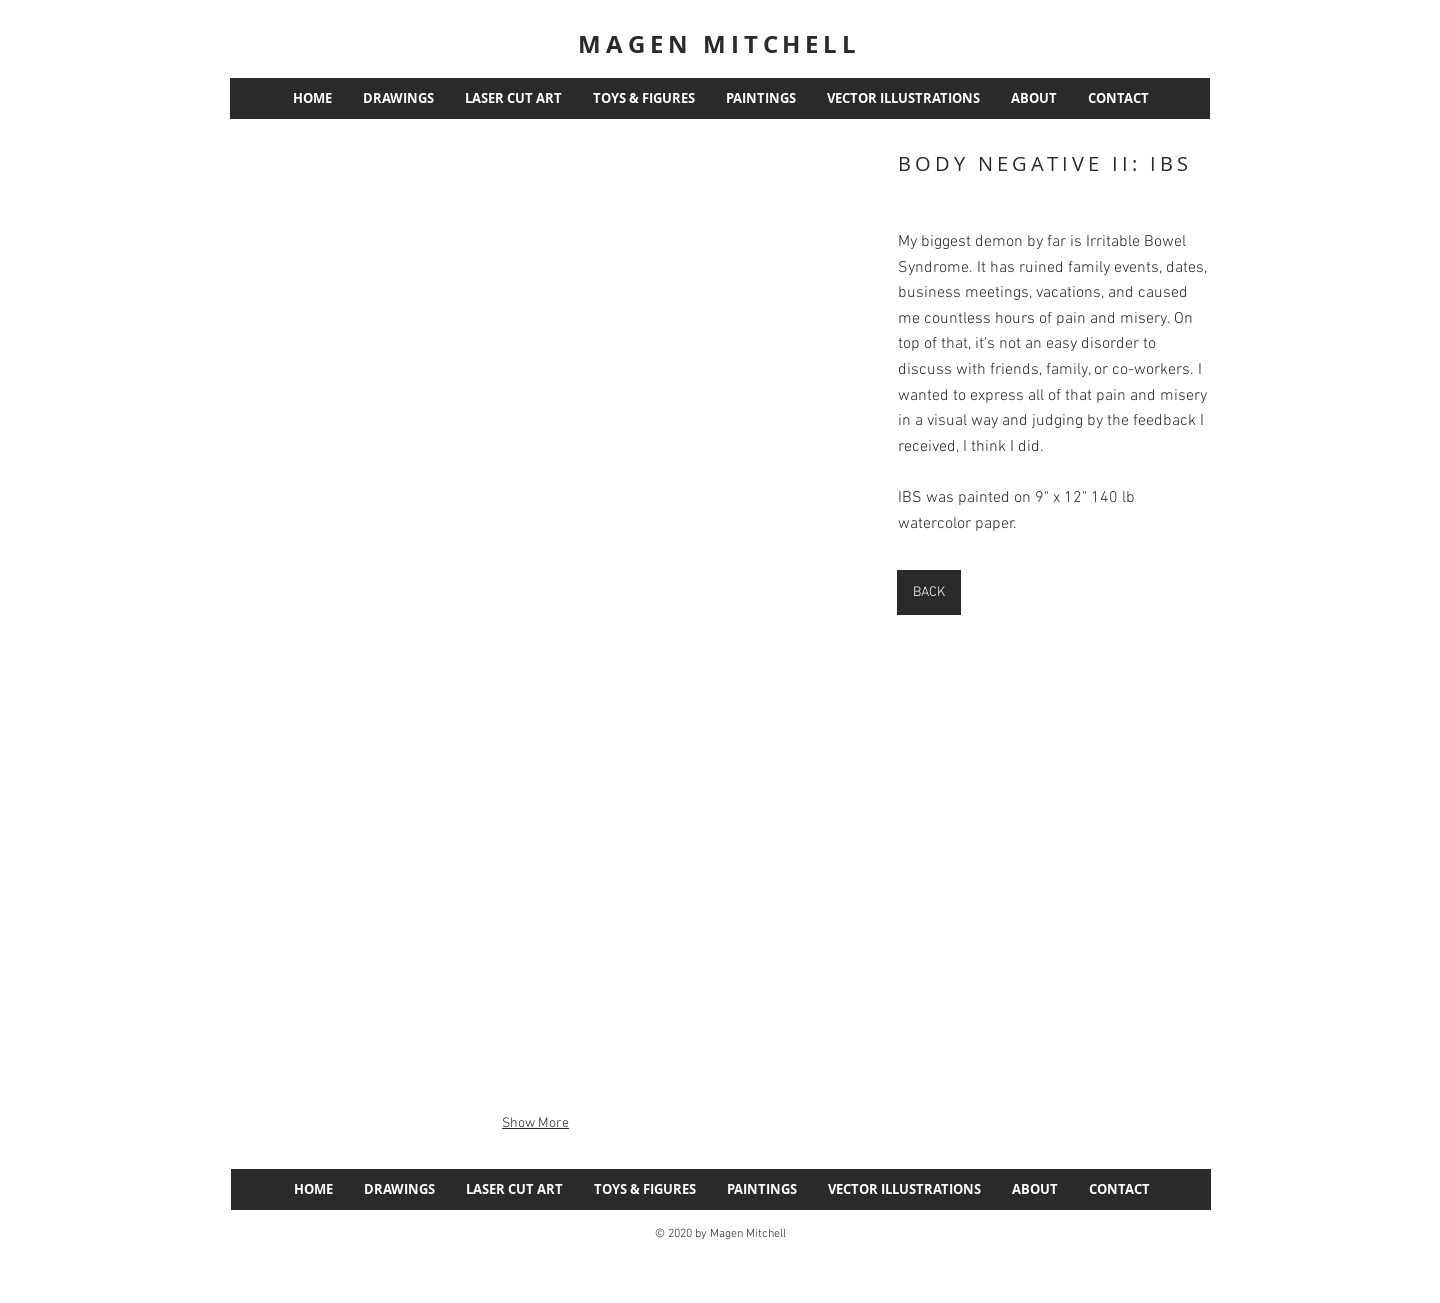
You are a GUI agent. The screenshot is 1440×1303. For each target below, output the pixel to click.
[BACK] (929, 592)
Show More (535, 1123)
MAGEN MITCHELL (719, 44)
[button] (535, 386)
